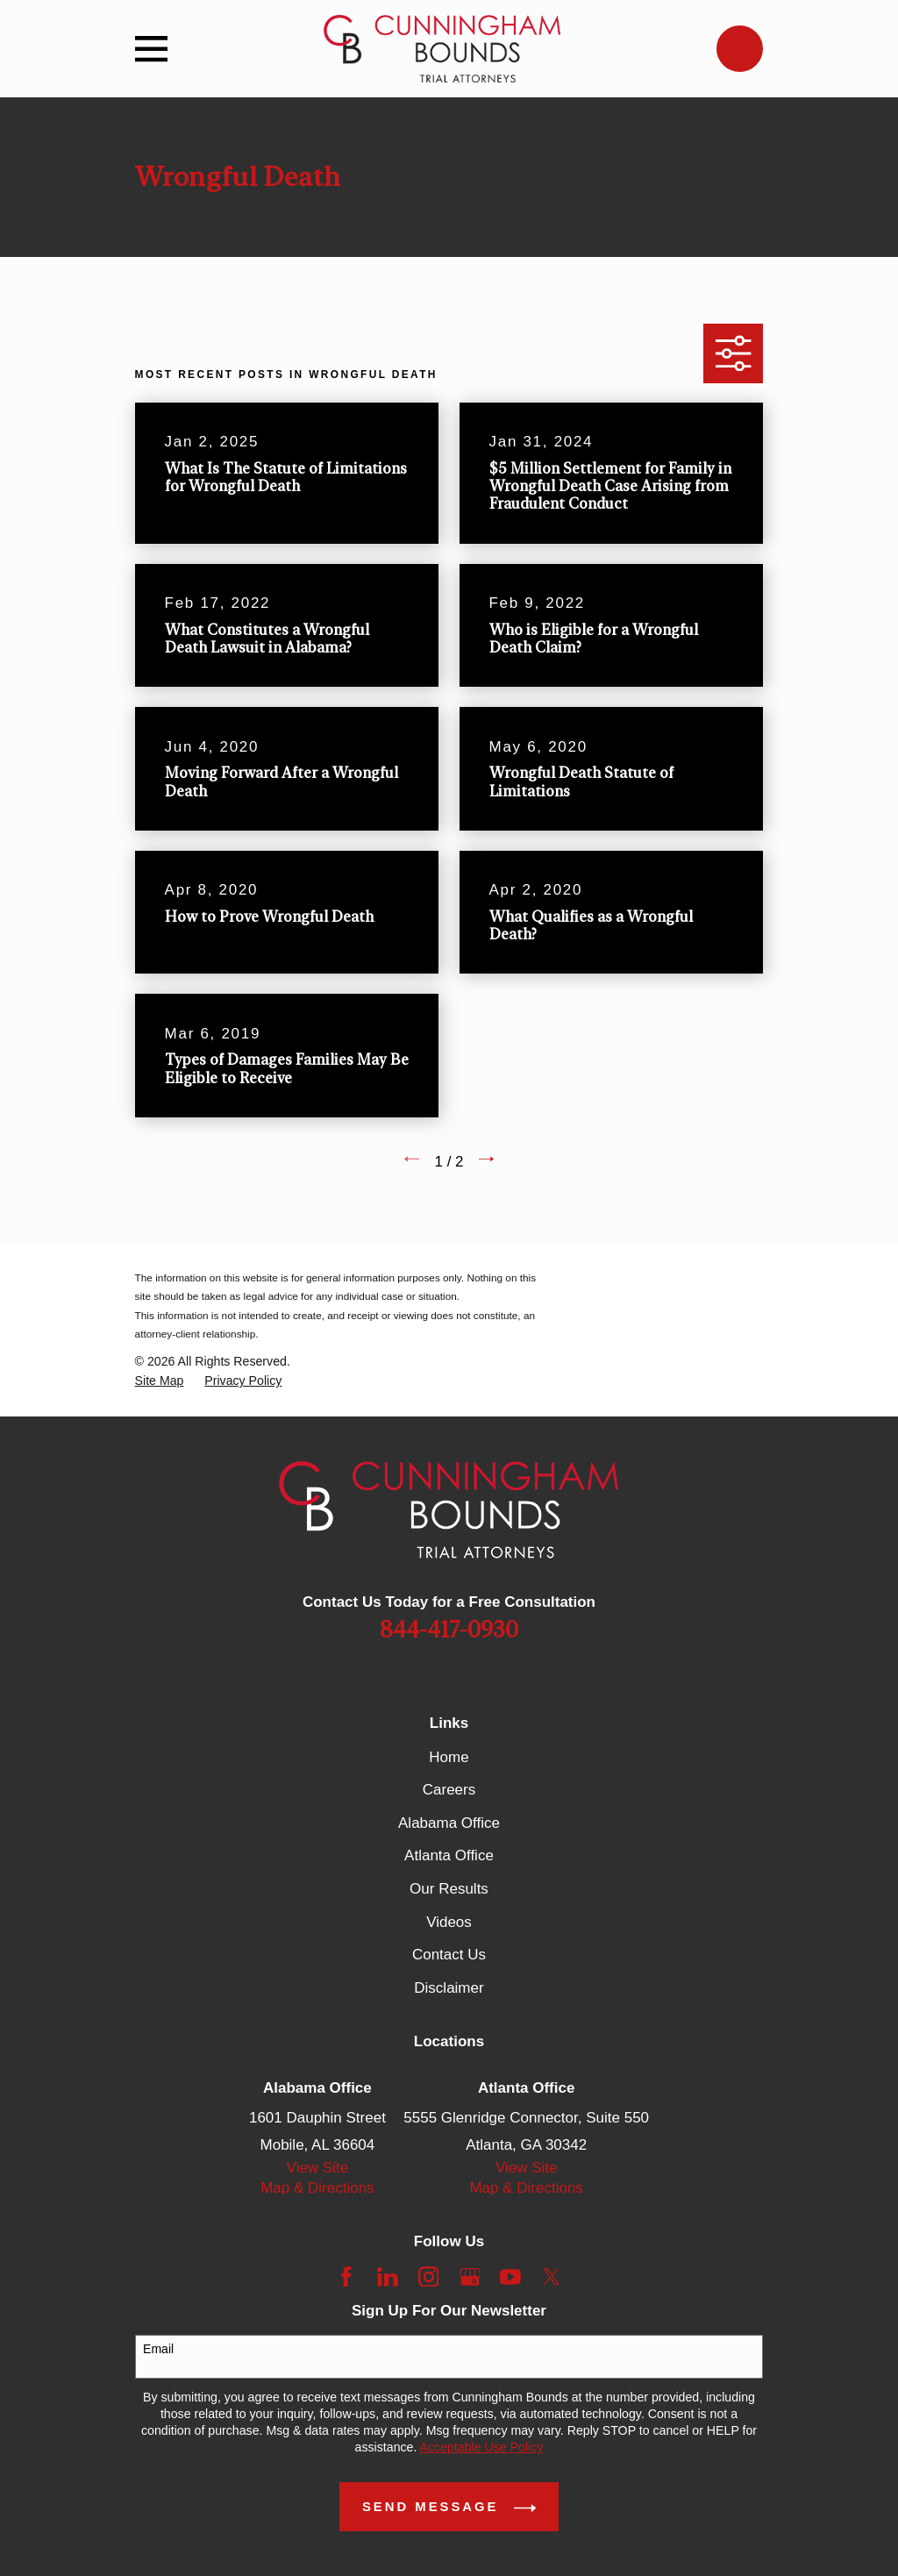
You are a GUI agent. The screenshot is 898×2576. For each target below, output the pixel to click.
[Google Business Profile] (470, 2276)
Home (448, 1757)
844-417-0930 (449, 1630)
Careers (449, 1789)
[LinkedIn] (387, 2276)
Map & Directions (317, 2188)
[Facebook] (346, 2276)
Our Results (449, 1888)
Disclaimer (448, 1988)
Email (158, 2349)
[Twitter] (551, 2276)
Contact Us (449, 1954)
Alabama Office (449, 1823)
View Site (318, 2167)
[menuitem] (159, 1381)
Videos (449, 1922)
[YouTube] (510, 2276)
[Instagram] (428, 2276)
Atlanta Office (449, 1855)
